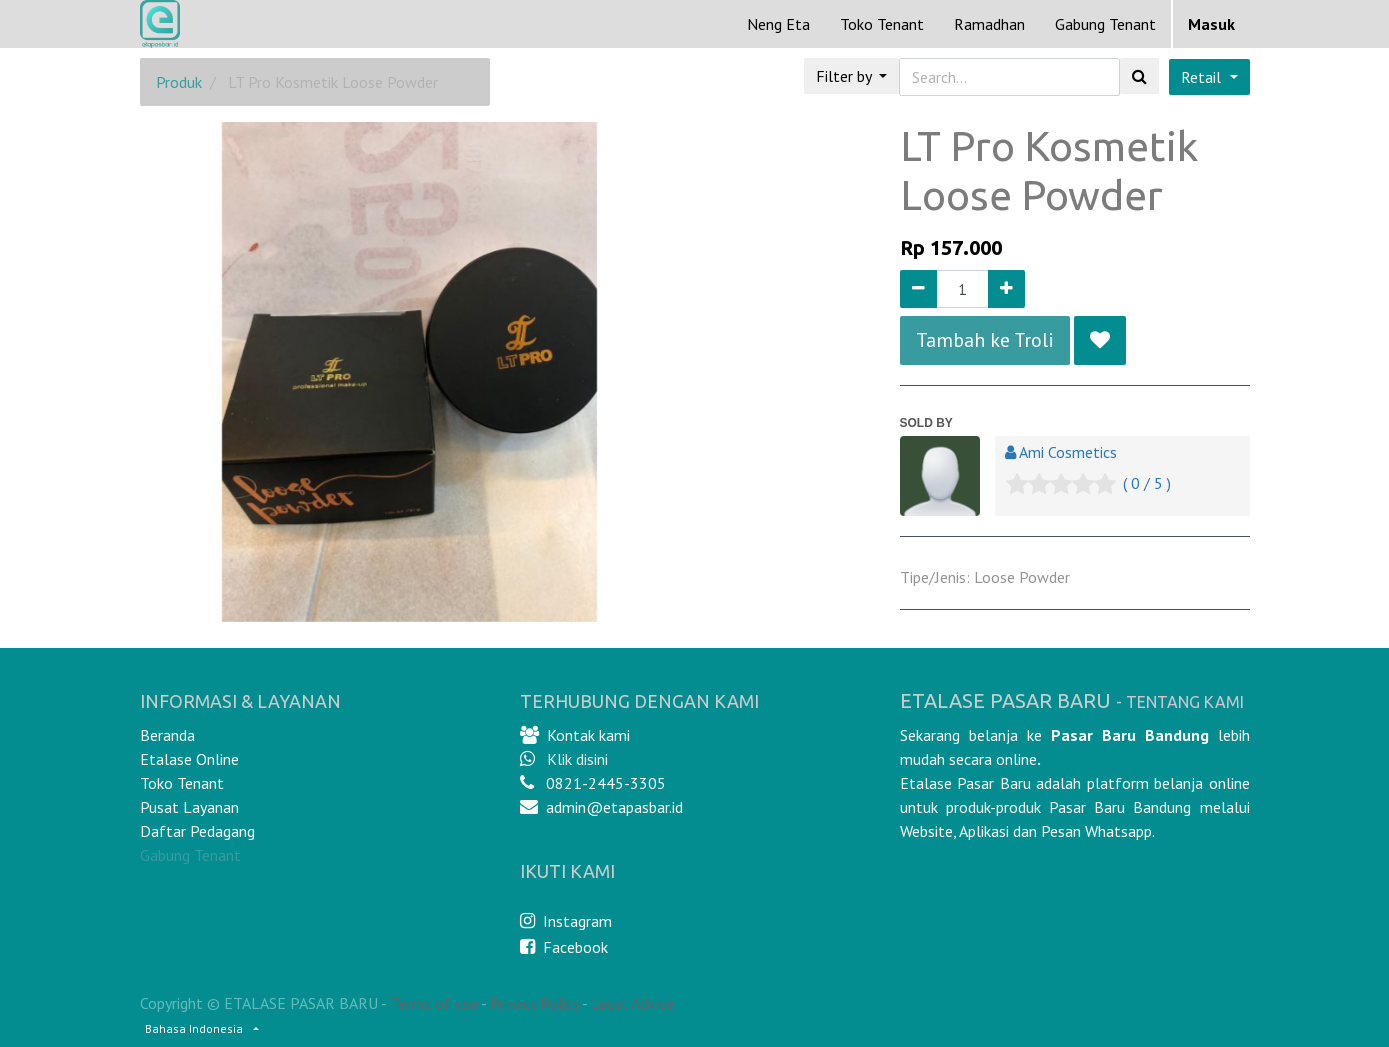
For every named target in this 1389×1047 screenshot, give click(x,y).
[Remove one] (918, 289)
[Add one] (1006, 289)
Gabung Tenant (190, 855)
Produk (179, 82)
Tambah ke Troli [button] (985, 340)
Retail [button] (1203, 77)
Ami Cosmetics (1068, 452)
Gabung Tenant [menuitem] (1105, 24)
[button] (1100, 340)
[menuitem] (778, 24)
